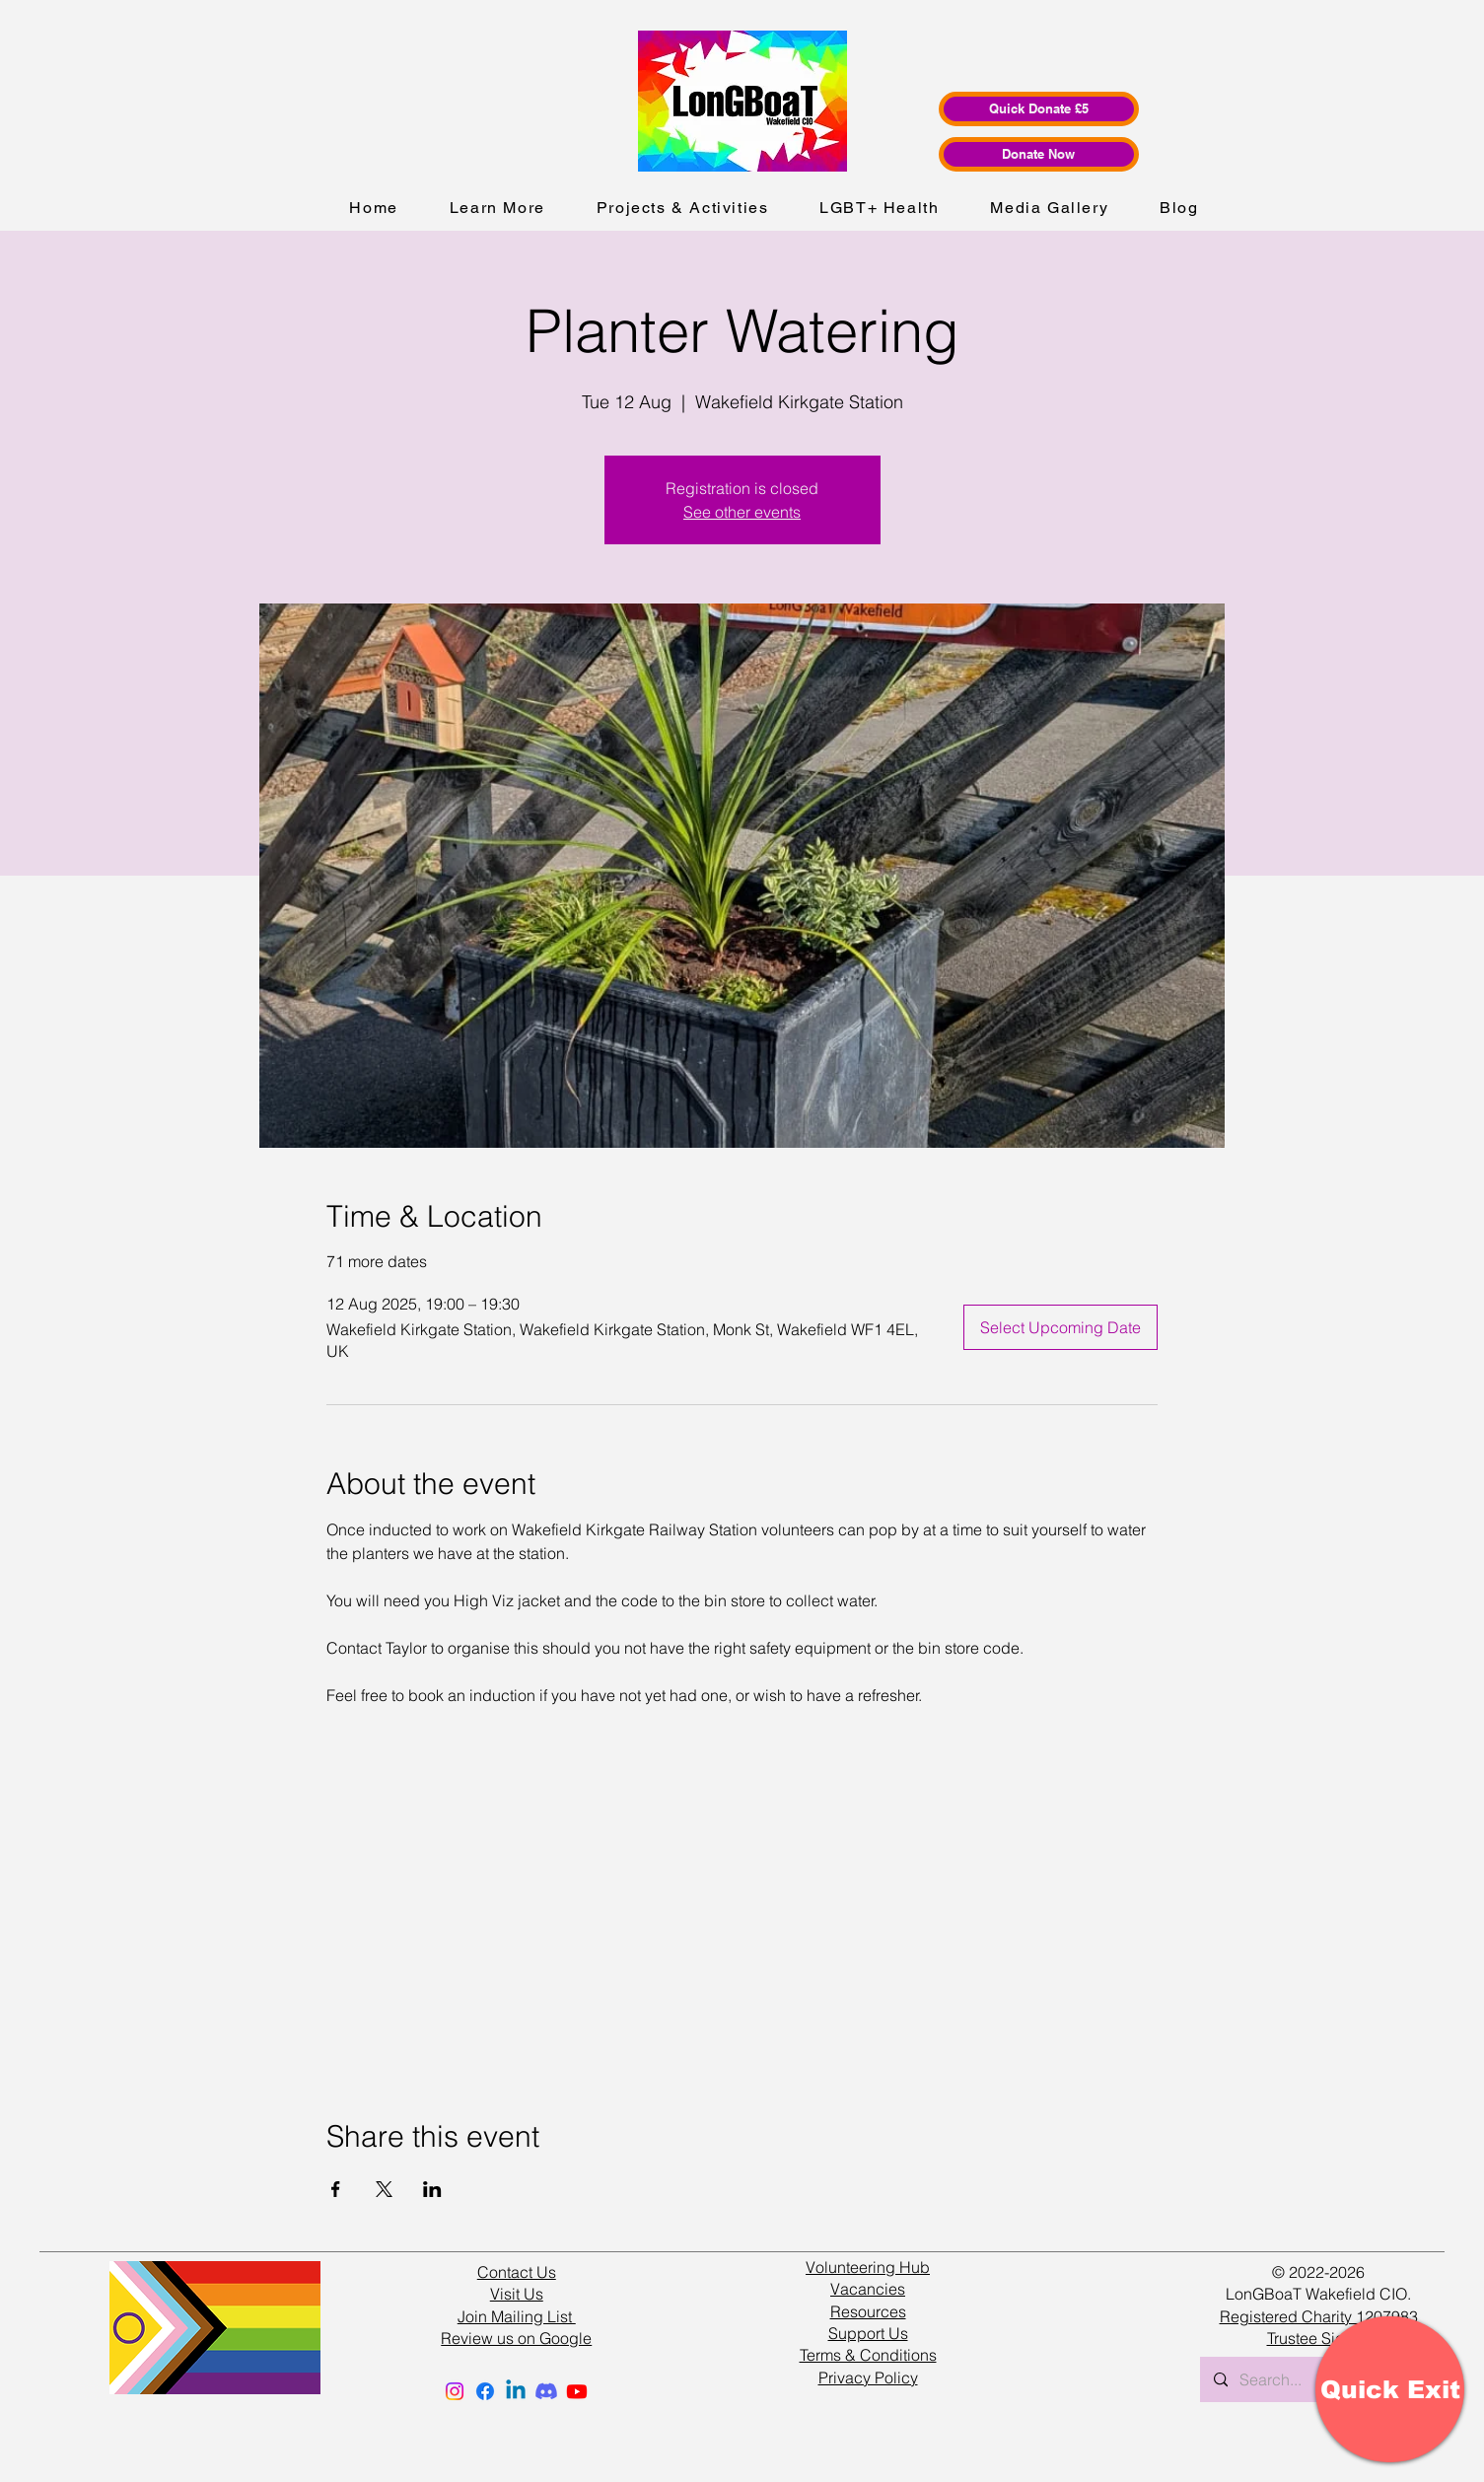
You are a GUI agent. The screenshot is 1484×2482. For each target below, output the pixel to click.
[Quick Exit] (1389, 2389)
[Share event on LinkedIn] (432, 2189)
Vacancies (867, 2289)
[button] (497, 208)
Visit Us (516, 2294)
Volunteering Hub (868, 2267)
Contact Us (516, 2272)
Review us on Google (516, 2338)
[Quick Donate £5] (1039, 109)
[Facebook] (485, 2391)
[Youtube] (577, 2391)
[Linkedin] (516, 2391)
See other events (742, 512)
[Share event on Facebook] (335, 2189)
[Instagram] (454, 2391)
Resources (868, 2311)
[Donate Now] (1039, 154)
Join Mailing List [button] (517, 2316)
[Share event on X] (384, 2189)
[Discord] (546, 2391)
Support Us (868, 2333)
